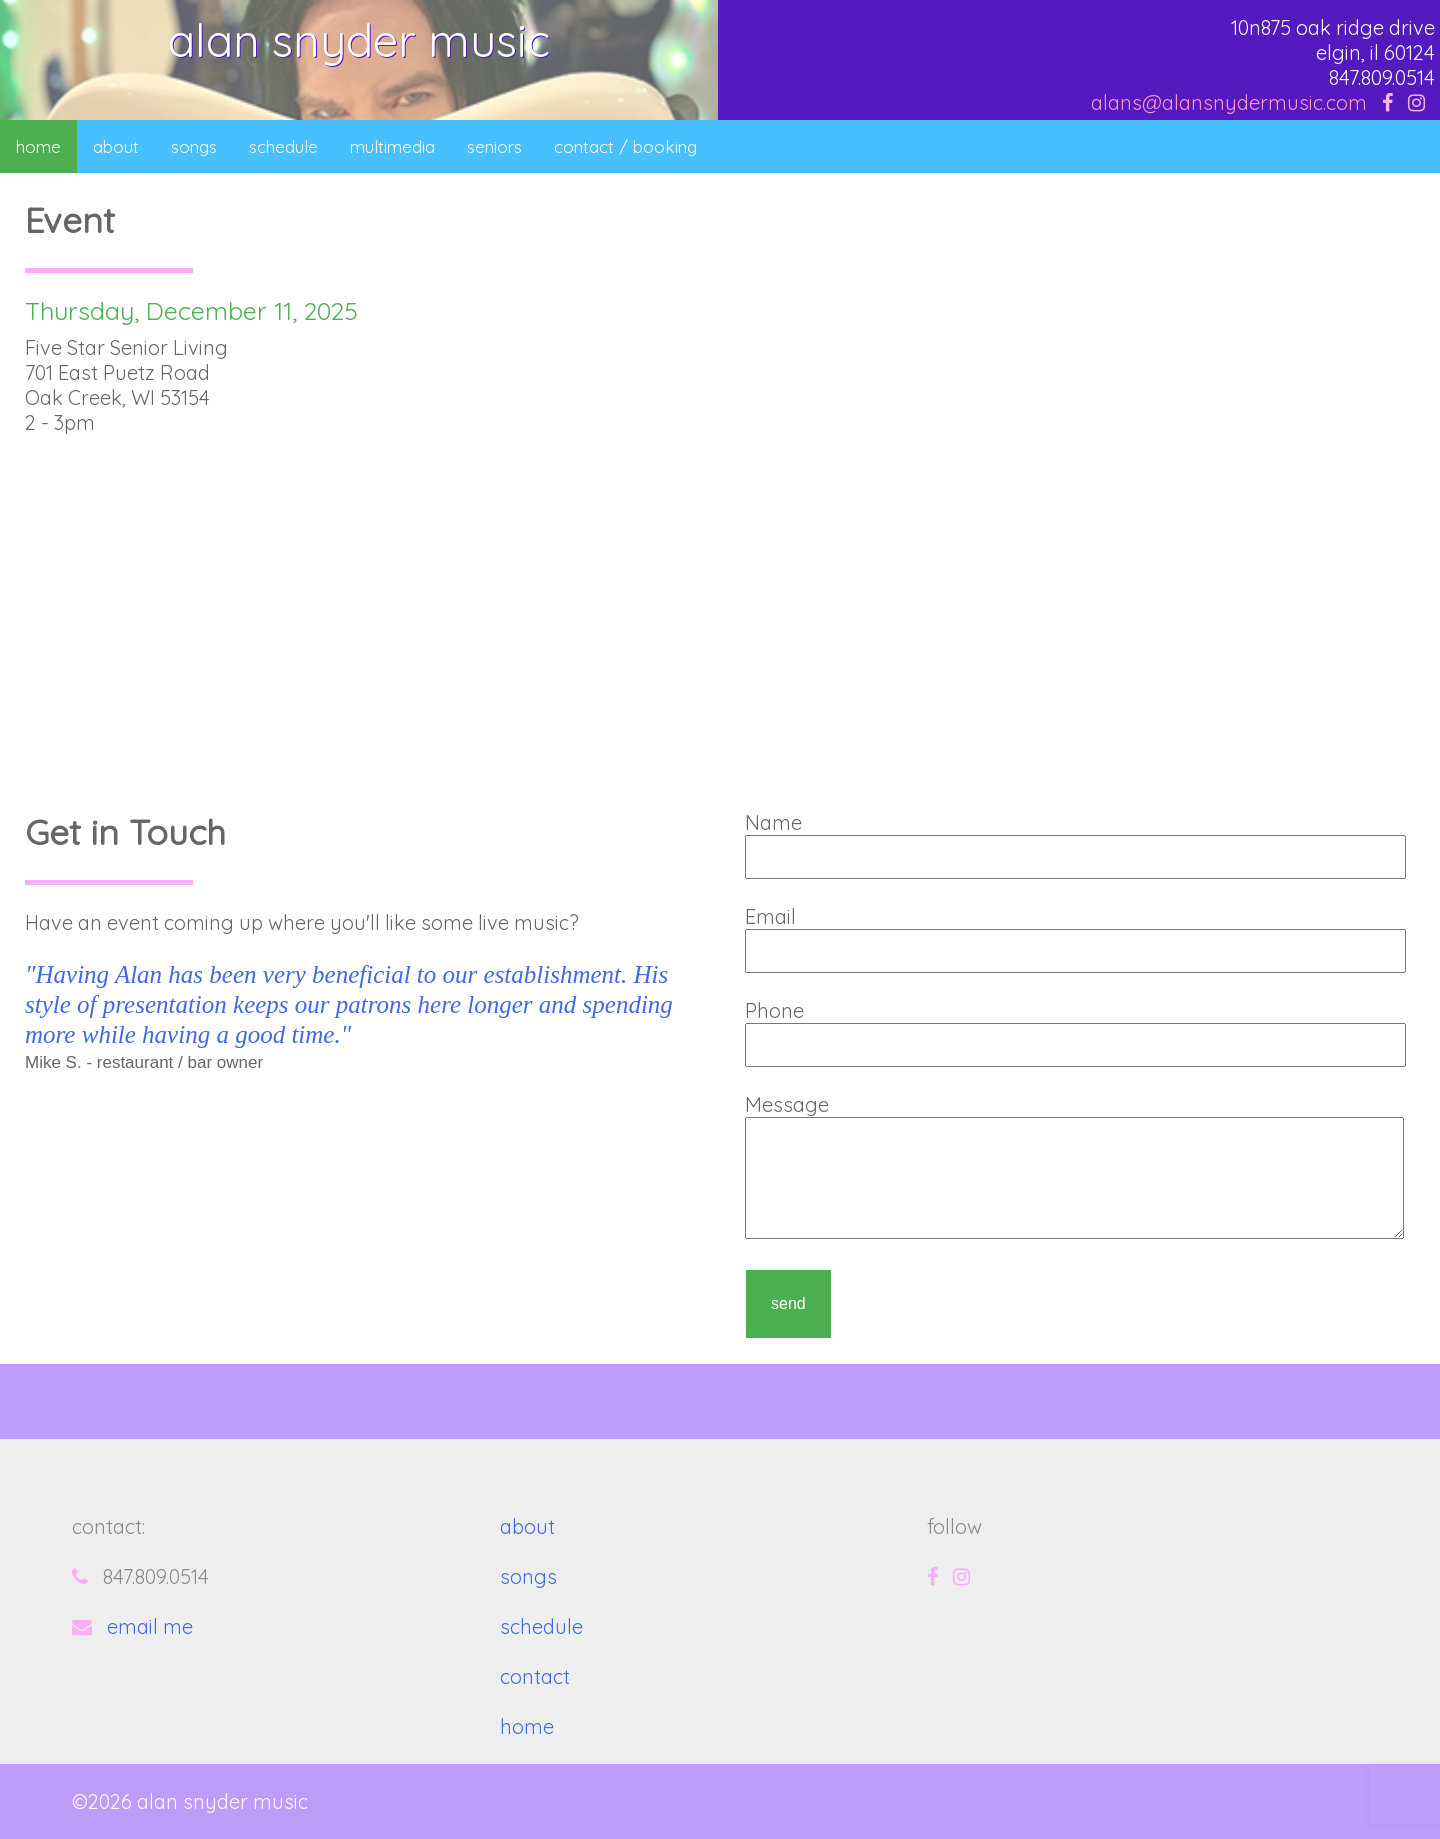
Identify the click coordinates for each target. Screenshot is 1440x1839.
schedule (283, 146)
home (38, 146)
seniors (494, 146)
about (116, 146)
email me (150, 1626)
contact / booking (625, 146)
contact (535, 1676)
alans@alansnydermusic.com (1229, 102)
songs (194, 146)
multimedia (392, 146)
